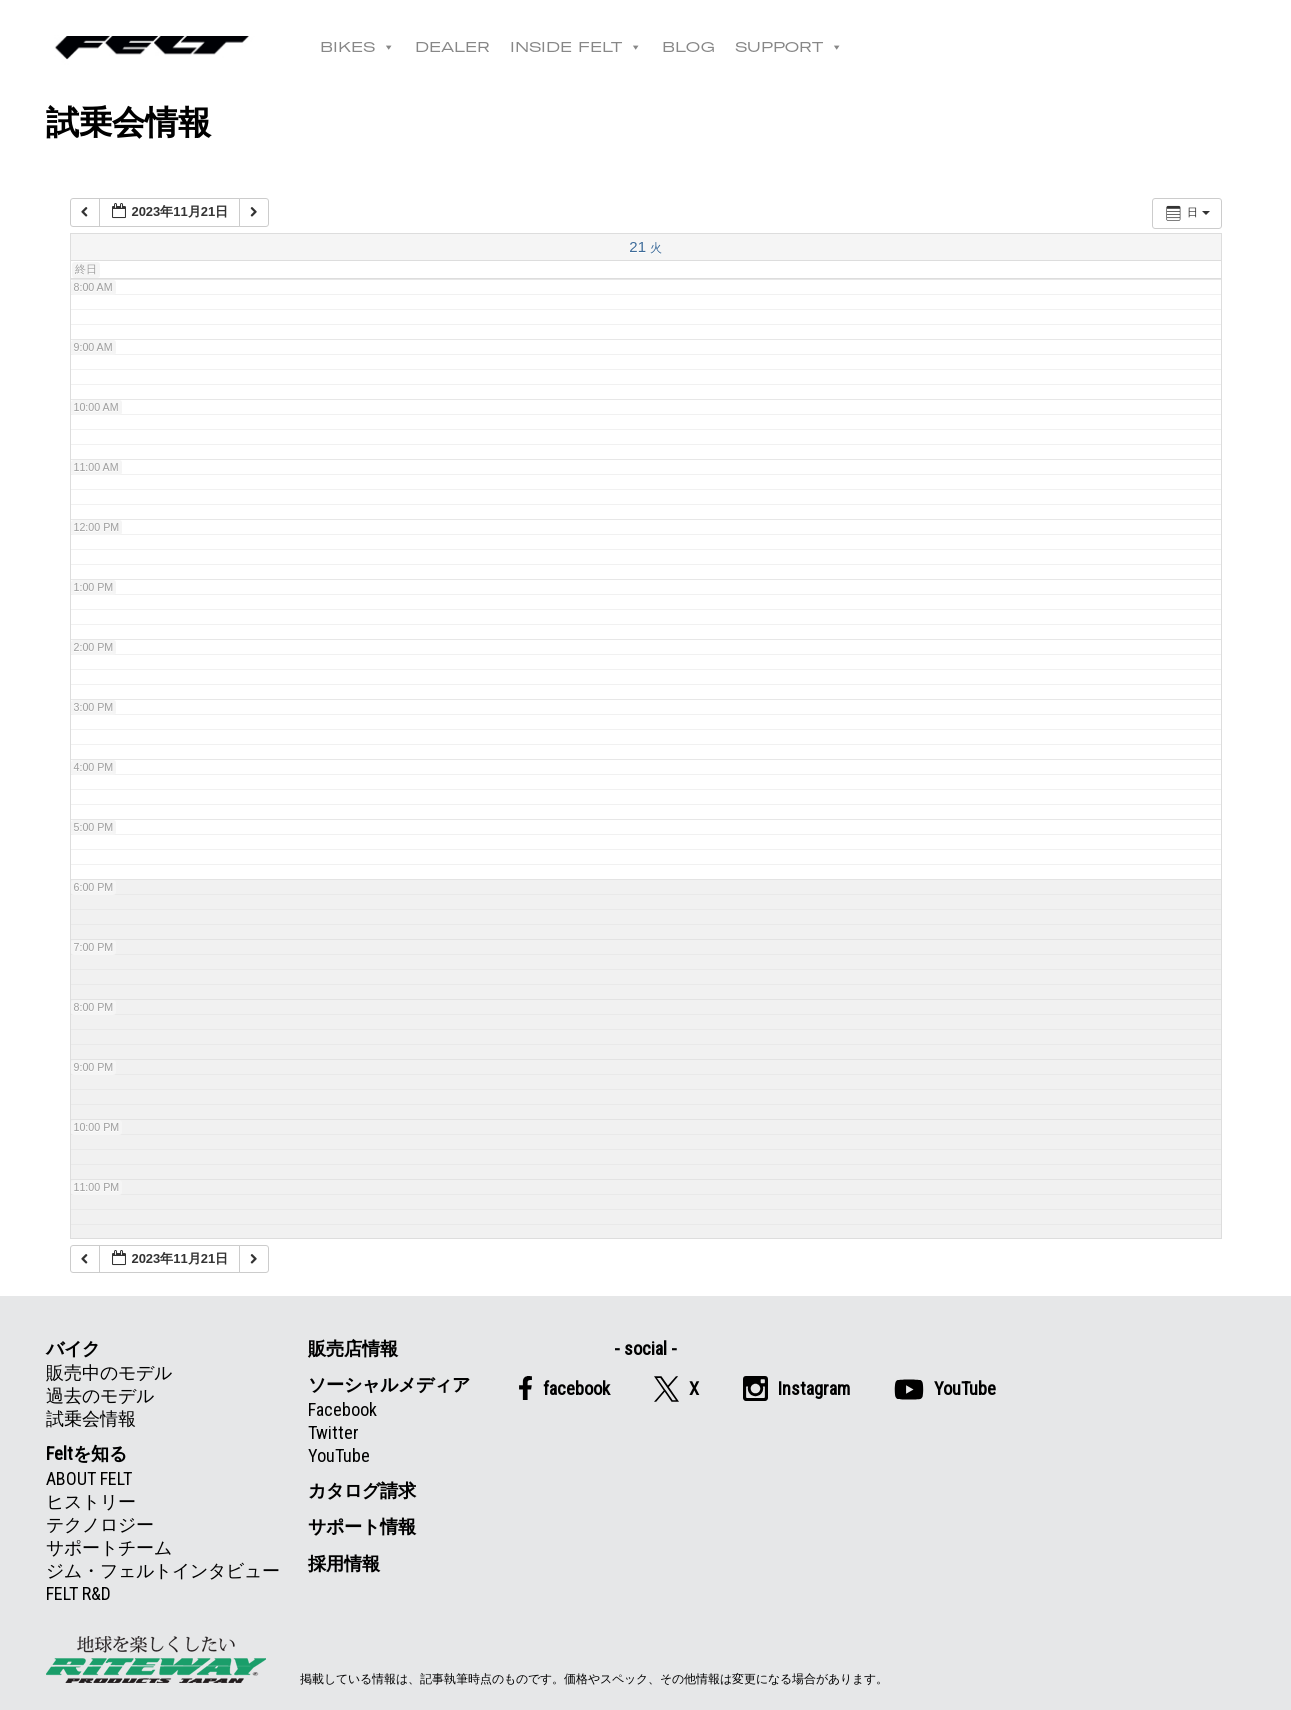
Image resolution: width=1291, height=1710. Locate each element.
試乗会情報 (91, 1418)
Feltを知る (86, 1453)
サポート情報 (362, 1526)
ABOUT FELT (89, 1478)
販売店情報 (353, 1348)
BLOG (696, 47)
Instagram (796, 1388)
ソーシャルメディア (389, 1384)
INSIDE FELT (584, 47)
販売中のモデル (109, 1372)
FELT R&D (78, 1593)
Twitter (333, 1432)
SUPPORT (797, 47)
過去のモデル (100, 1395)
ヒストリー (91, 1501)
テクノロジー (100, 1524)
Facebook (342, 1409)
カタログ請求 (362, 1490)
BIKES (365, 47)
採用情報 (344, 1563)
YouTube (339, 1455)
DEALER (460, 47)
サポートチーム (109, 1547)
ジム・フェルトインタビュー (163, 1570)
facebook (564, 1388)
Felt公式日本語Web (156, 47)
